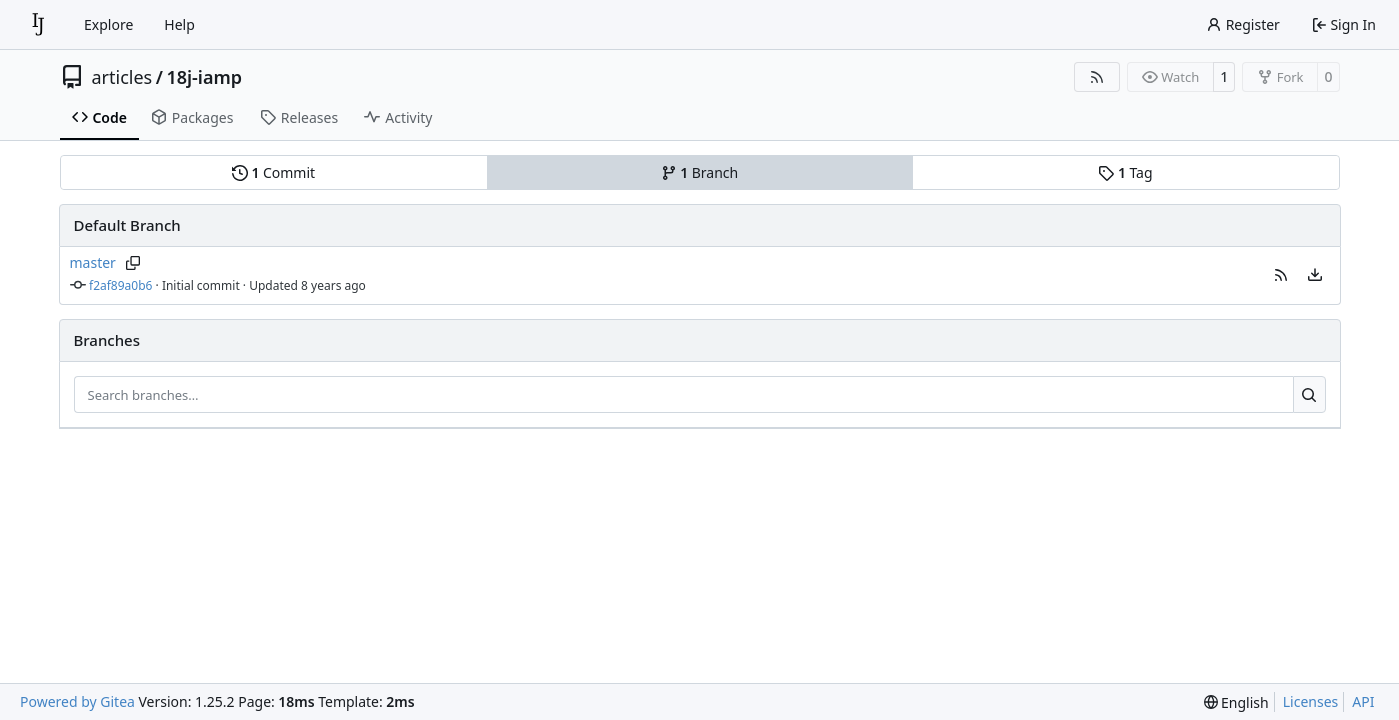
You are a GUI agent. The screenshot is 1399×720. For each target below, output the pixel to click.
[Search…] (1309, 395)
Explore (108, 24)
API (1363, 701)
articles (122, 77)
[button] (1281, 275)
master (93, 262)
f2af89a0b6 (120, 285)
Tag (1125, 172)
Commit (273, 172)
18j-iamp (204, 77)
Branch (700, 172)
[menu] (1315, 275)
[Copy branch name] (133, 263)
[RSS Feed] (1097, 77)
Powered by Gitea (77, 701)
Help (179, 24)
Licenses (1311, 701)
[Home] (38, 25)
